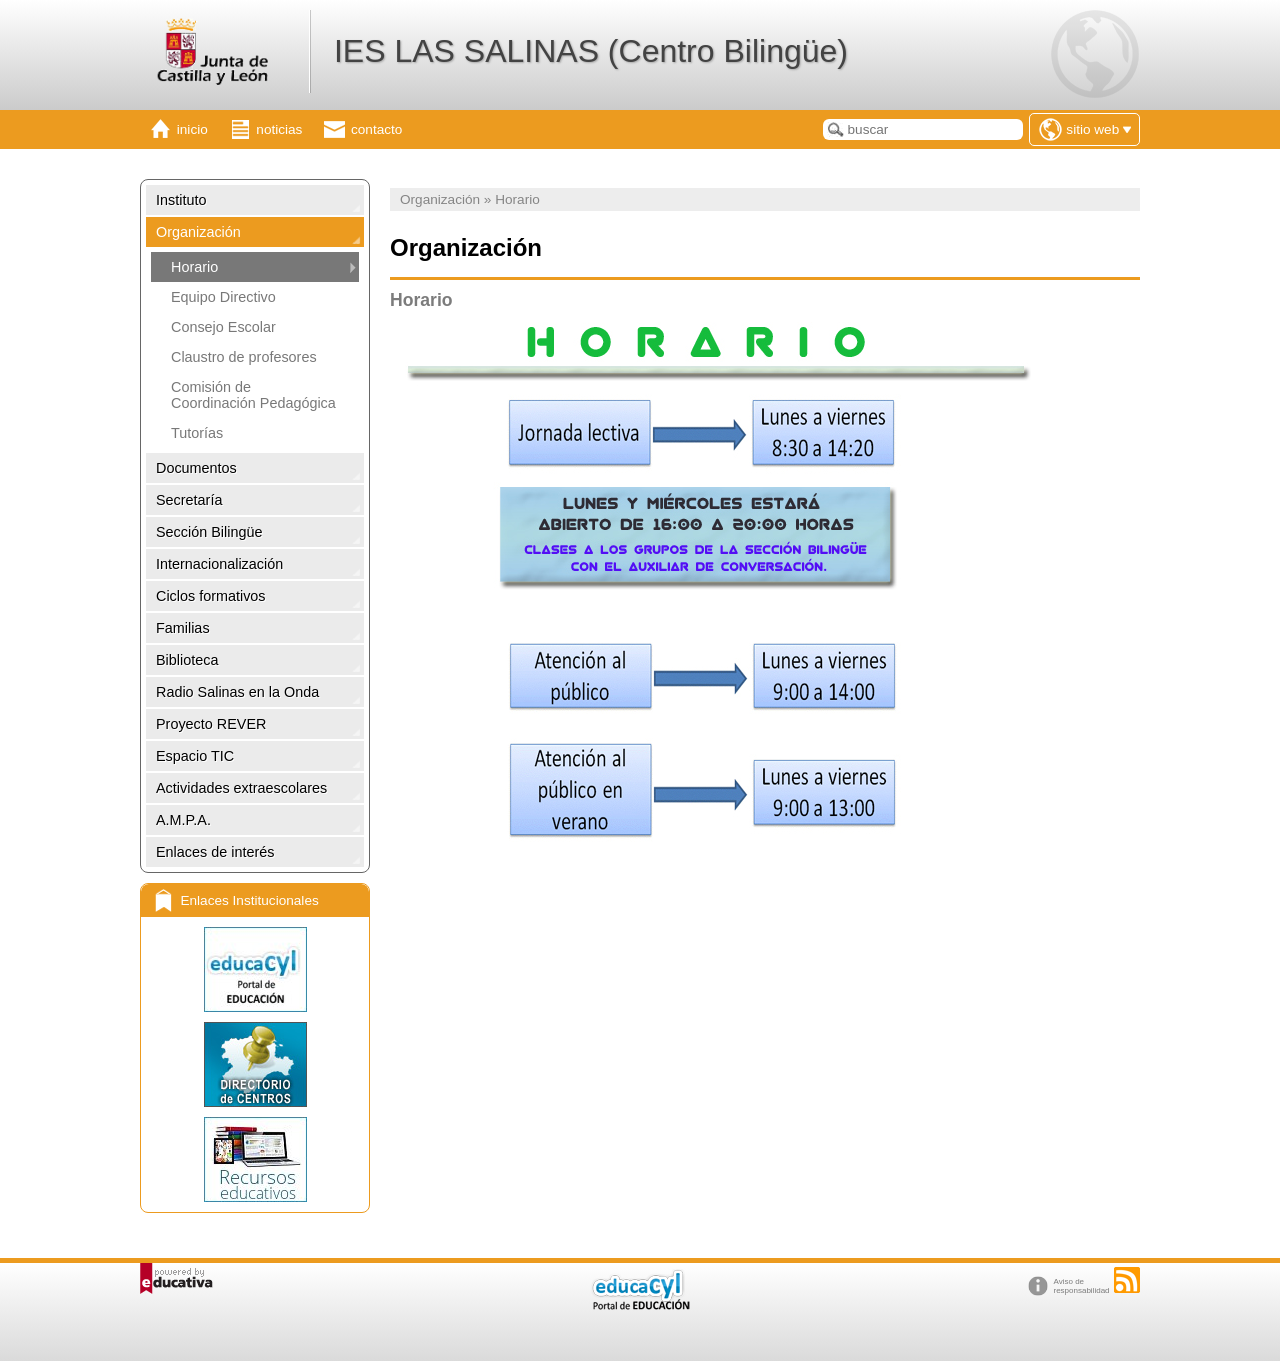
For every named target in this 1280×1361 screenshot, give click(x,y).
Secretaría (189, 500)
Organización (198, 232)
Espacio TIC (195, 756)
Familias (183, 628)
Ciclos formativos (211, 596)
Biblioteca (187, 660)
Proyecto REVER (211, 724)
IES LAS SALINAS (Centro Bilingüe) (591, 51)
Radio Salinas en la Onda (237, 692)
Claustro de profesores (244, 357)
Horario (194, 267)
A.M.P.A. (183, 820)
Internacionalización (219, 564)
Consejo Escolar (223, 327)
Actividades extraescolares (241, 788)
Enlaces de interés (215, 852)
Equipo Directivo (223, 297)
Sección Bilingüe (209, 532)
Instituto (181, 200)
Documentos (196, 468)
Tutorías (197, 433)
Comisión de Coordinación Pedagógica (253, 395)
